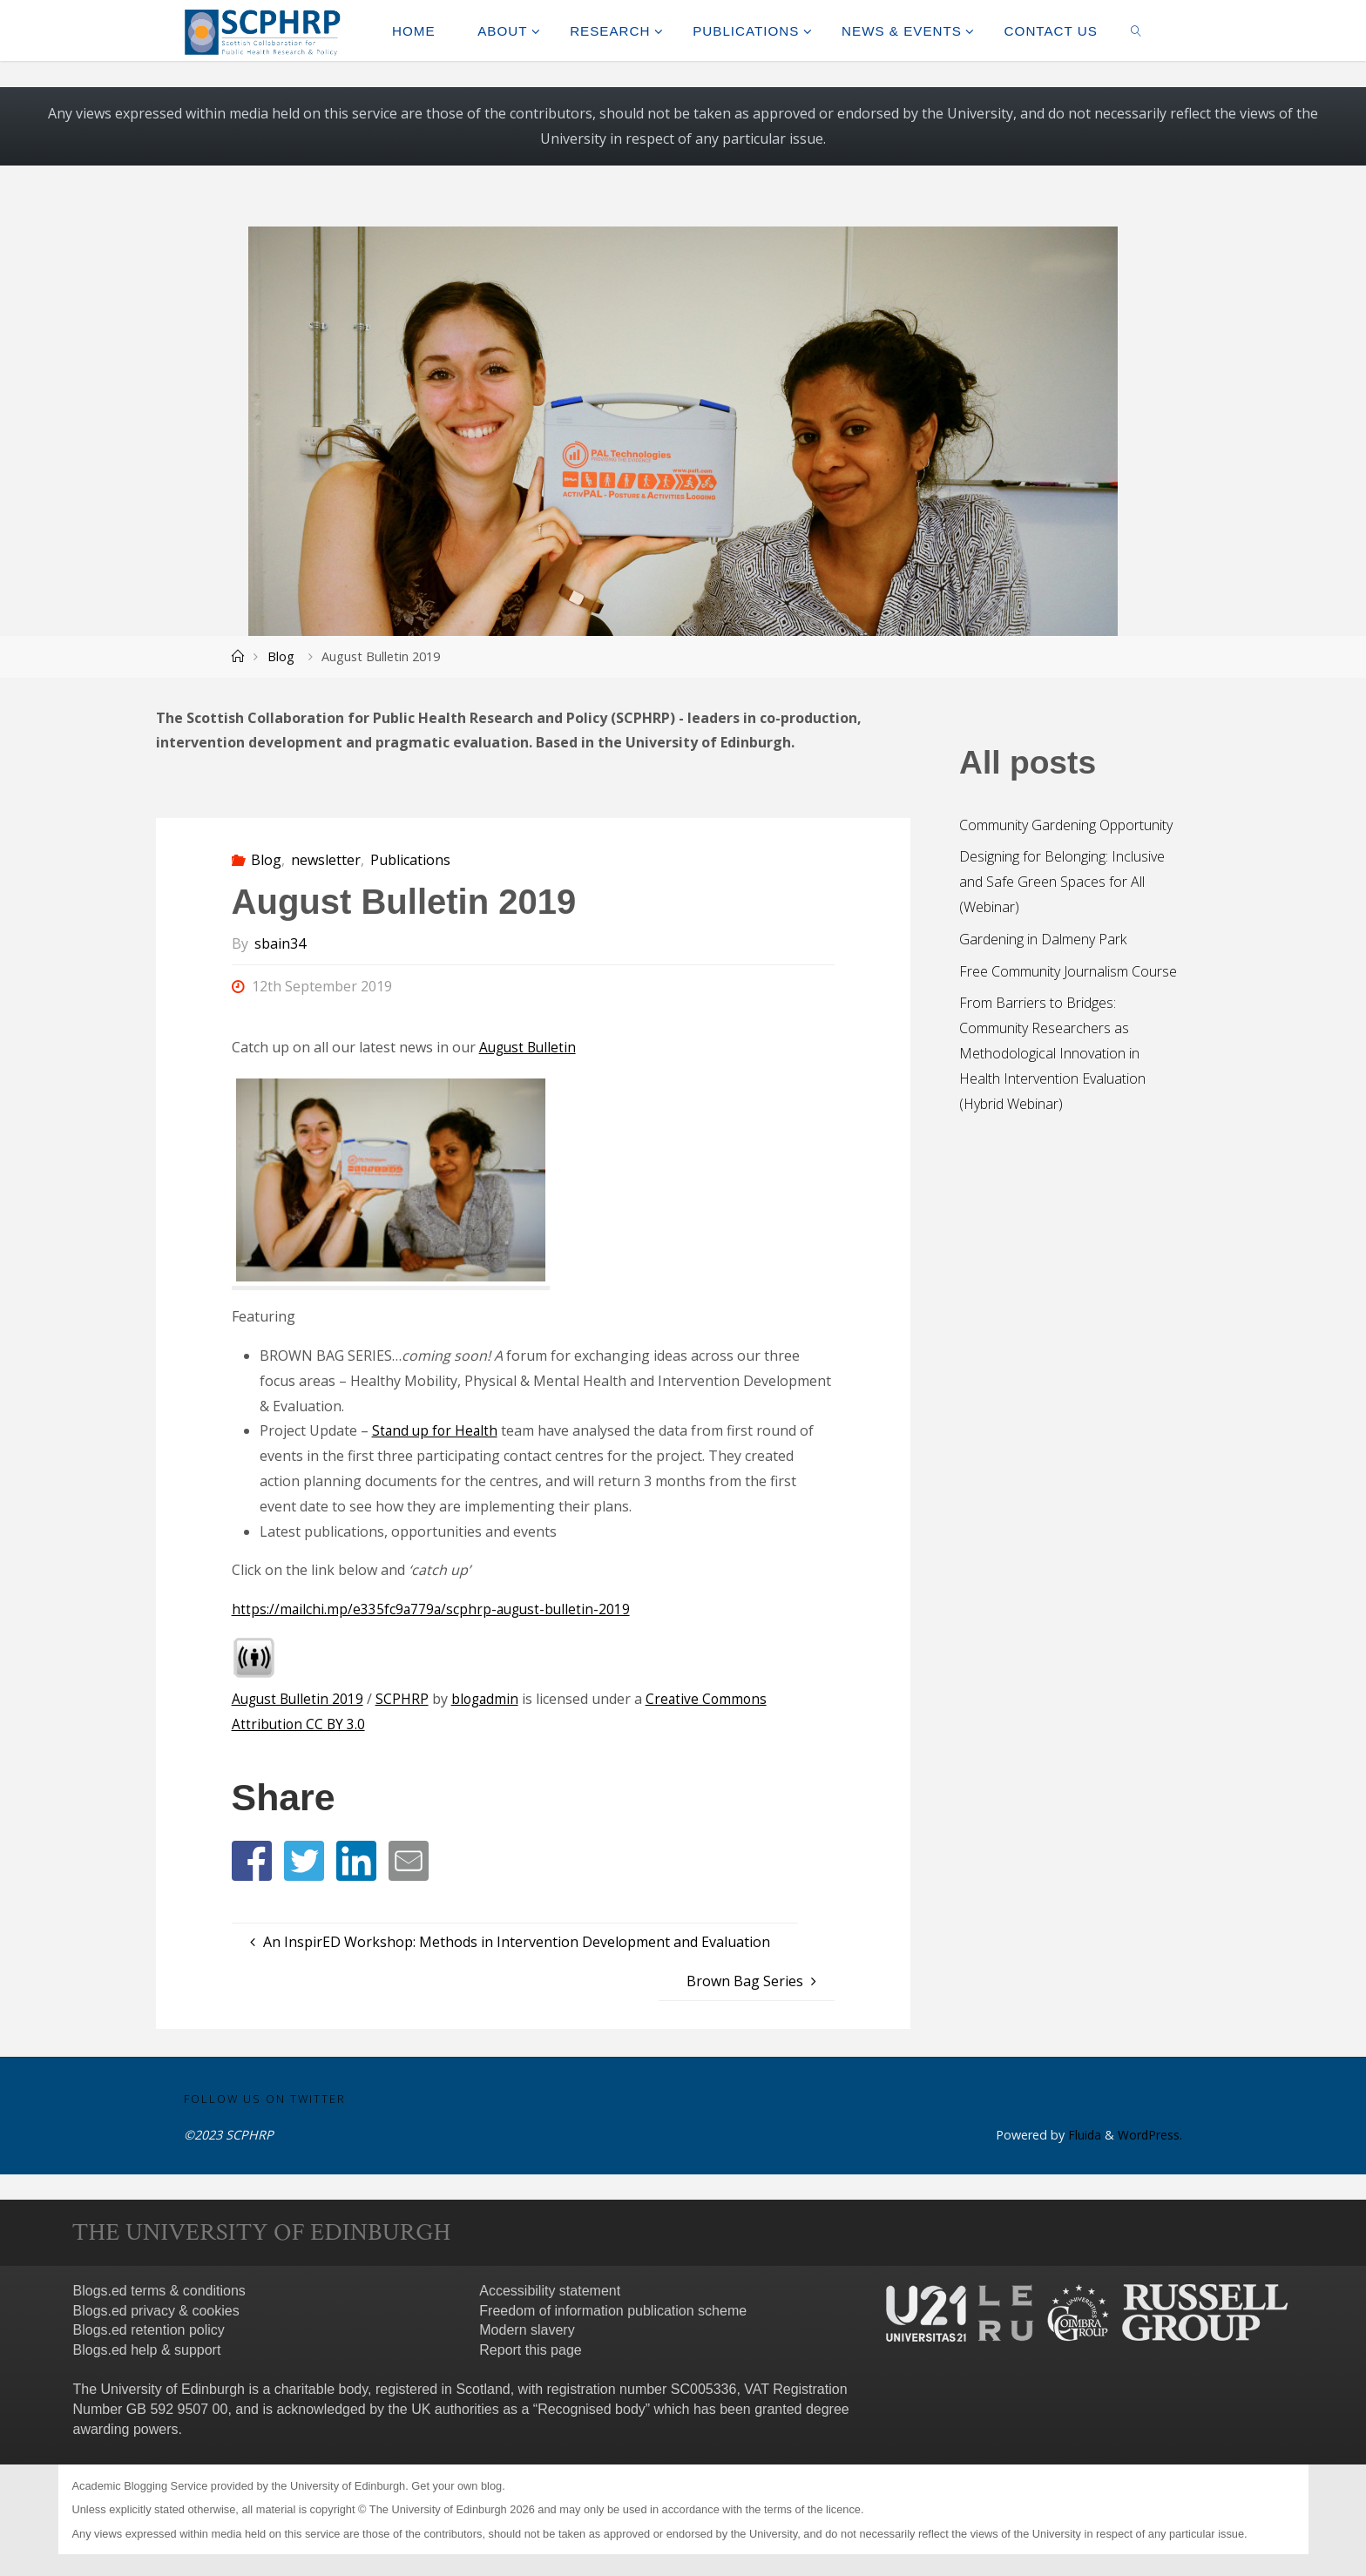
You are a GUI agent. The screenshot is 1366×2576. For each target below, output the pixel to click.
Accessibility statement (549, 2290)
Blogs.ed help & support (147, 2350)
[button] (252, 1861)
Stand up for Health (436, 1430)
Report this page (530, 2350)
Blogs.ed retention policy (149, 2330)
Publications (410, 859)
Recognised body (592, 2409)
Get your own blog (456, 2485)
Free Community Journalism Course (1068, 971)
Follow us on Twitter (265, 2098)
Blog (280, 656)
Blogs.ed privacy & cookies (156, 2310)
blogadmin (490, 1698)
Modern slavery (526, 2330)
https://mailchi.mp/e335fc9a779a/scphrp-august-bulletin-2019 (434, 1609)
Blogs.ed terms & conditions (159, 2290)
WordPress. (1149, 2135)
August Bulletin (529, 1047)
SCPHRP (406, 1698)
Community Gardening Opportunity (1066, 825)
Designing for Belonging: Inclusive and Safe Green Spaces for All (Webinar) (1062, 881)
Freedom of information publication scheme (613, 2310)
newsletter (326, 859)
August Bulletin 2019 (300, 1698)
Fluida (1081, 2135)
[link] (1136, 30)
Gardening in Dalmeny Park (1042, 939)
